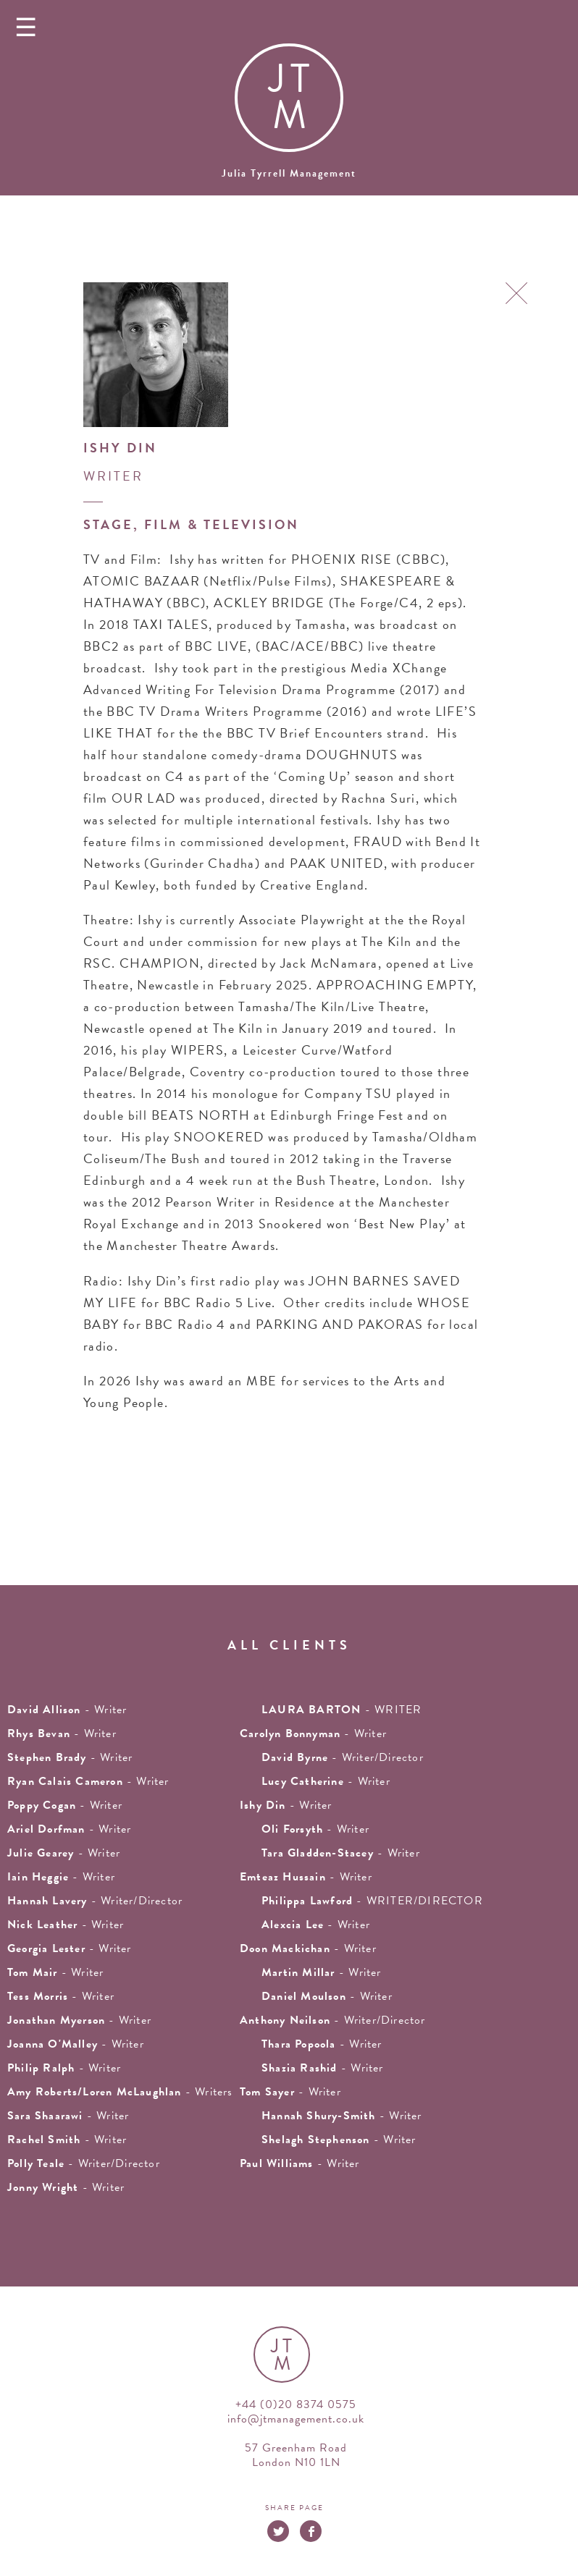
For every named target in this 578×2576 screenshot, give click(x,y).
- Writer (88, 1781)
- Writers (120, 2091)
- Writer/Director (342, 1757)
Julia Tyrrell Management (289, 173)
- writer (67, 1709)
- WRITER (341, 1709)
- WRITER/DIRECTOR (372, 1900)
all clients (289, 1645)
